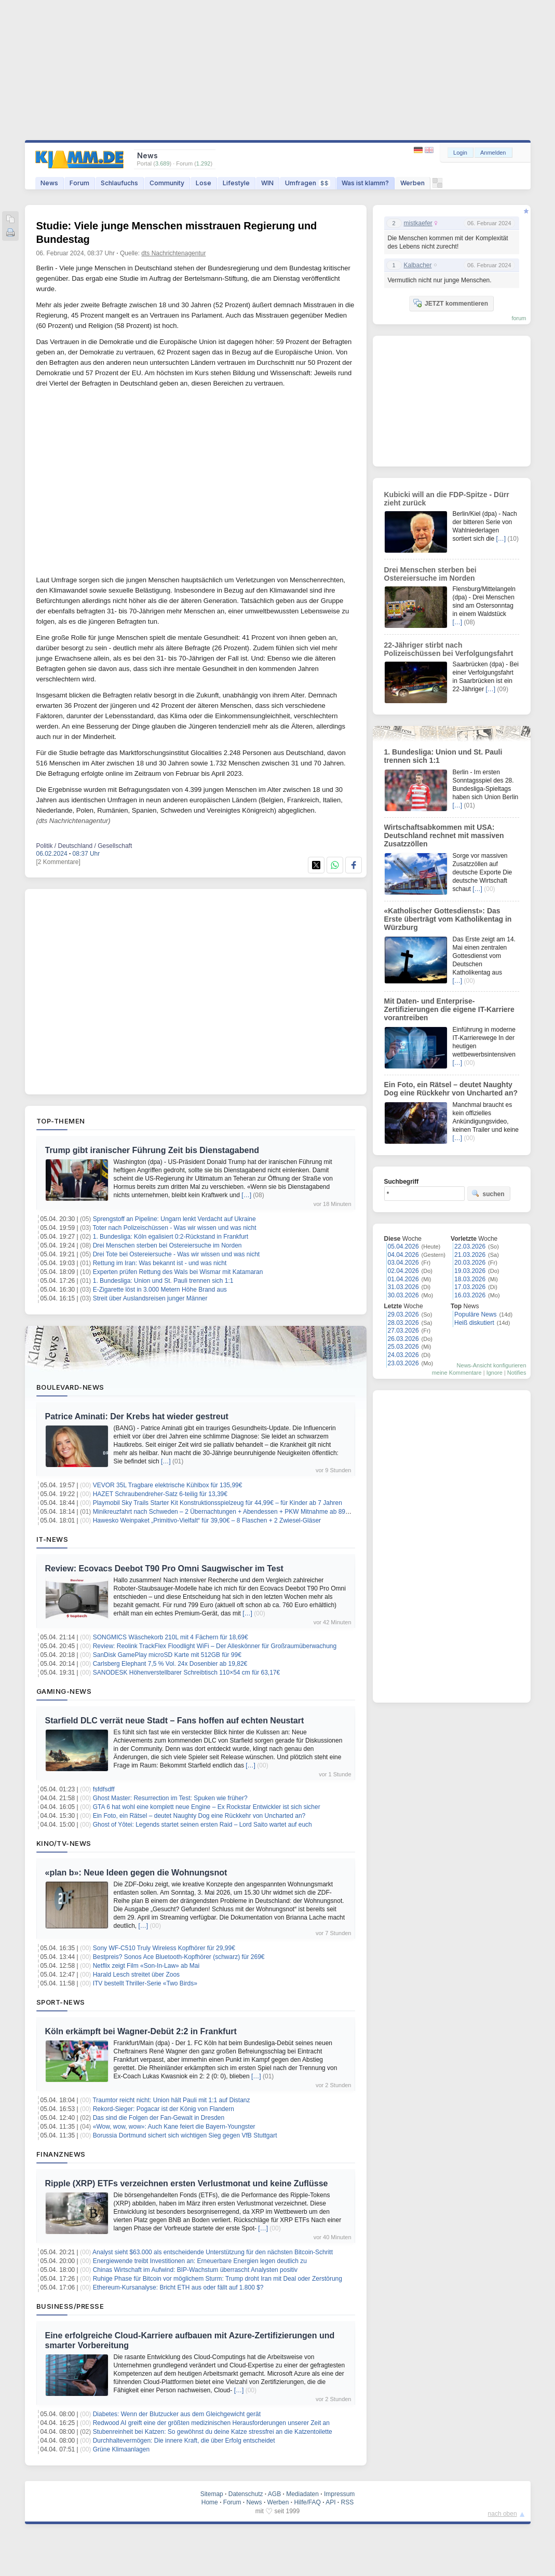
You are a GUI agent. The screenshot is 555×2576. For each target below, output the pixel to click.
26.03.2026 (403, 1338)
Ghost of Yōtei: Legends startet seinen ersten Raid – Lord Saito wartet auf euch (202, 1824)
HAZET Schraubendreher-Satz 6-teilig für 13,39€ (160, 1494)
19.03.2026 (469, 1271)
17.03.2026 (469, 1287)
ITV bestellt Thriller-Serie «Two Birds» (145, 1983)
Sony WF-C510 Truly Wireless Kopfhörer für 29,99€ (164, 1948)
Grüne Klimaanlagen (121, 2449)
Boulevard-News (70, 1387)
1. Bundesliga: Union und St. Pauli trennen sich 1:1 (163, 1280)
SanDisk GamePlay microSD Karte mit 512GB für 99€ (167, 1655)
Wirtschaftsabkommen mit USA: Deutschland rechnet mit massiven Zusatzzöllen (444, 835)
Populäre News (475, 1314)
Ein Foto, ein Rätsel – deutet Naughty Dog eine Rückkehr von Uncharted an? (199, 1815)
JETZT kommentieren (450, 303)
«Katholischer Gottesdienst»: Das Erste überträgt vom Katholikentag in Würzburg (448, 919)
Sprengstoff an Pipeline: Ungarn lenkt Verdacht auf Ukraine (174, 1219)
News (49, 183)
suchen (488, 1193)
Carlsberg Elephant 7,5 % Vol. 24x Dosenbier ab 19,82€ (170, 1663)
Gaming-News (64, 1691)
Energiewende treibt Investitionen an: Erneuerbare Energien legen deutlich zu (200, 2261)
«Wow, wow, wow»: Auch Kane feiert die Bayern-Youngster (174, 2126)
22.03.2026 (469, 1246)
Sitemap (211, 2494)
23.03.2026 (403, 1363)
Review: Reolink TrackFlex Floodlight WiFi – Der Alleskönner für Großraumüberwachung (215, 1646)
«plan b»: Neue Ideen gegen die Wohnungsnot (136, 1872)
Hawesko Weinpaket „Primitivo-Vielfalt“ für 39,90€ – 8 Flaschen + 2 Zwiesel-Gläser (207, 1520)
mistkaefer (418, 223)
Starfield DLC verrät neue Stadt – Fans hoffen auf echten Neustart (174, 1720)
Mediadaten (302, 2494)
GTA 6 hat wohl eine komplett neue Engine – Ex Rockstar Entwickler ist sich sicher (206, 1807)
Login (460, 152)
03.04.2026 (403, 1262)
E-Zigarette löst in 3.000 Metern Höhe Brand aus (160, 1289)
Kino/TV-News (63, 1843)
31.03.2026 (403, 1287)
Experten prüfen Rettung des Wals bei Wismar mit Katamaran (178, 1272)
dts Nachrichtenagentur (173, 253)
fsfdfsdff (104, 1789)
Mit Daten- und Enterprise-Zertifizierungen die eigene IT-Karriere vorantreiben (449, 1009)
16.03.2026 (469, 1295)
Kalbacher (418, 265)
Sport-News (60, 2002)
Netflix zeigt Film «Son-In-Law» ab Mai (146, 1965)
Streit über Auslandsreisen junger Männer (150, 1298)
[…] (246, 1195)
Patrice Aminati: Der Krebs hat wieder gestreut (136, 1416)
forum (518, 318)
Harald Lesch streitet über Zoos (136, 1974)
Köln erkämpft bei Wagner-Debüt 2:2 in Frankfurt (141, 2031)
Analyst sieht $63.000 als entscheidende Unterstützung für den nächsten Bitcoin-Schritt (212, 2252)
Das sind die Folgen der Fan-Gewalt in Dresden (158, 2117)
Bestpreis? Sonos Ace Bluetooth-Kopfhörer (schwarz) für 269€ (179, 1957)
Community (167, 183)
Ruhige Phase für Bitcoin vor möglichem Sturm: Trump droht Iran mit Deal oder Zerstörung (217, 2278)
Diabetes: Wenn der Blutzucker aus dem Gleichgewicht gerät (177, 2414)
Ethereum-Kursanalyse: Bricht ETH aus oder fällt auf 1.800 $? (178, 2287)
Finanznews (61, 2154)
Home (209, 2502)
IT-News (52, 1539)
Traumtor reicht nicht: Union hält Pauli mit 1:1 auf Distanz (171, 2100)
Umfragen (307, 183)
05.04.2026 (403, 1246)
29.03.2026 (403, 1314)
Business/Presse (70, 2306)
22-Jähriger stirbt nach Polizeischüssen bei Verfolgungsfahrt (448, 649)
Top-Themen (60, 1121)
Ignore (494, 1372)
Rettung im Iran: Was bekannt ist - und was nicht (160, 1263)
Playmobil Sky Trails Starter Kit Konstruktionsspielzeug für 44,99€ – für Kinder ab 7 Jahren (217, 1502)
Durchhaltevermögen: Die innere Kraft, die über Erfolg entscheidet (184, 2440)
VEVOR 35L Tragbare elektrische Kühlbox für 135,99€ (167, 1485)
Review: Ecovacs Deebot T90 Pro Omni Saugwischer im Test (164, 1568)
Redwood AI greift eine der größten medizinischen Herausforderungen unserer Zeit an (211, 2423)
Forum (79, 183)
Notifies (516, 1372)
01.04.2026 (403, 1279)
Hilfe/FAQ (307, 2502)
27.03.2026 (403, 1330)
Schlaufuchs (119, 183)
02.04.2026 (403, 1271)
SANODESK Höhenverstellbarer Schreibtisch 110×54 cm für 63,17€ (186, 1672)
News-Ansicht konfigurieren (491, 1365)
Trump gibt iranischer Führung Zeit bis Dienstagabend (152, 1150)
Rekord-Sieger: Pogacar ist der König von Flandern (163, 2109)
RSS (347, 2502)
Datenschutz (245, 2494)
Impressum (339, 2494)
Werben (412, 183)
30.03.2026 (403, 1295)
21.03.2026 (469, 1254)
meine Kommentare (457, 1372)
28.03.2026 (403, 1322)
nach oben (502, 2513)
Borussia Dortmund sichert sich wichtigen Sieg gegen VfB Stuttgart (185, 2135)
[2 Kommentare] (58, 862)
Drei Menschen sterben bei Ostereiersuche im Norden (167, 1245)
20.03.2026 (469, 1262)
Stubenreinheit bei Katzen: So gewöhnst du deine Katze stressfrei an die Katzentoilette (212, 2431)
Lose (203, 183)
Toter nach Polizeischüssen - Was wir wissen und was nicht (174, 1227)
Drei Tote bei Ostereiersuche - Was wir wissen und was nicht (176, 1254)
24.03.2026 (403, 1355)
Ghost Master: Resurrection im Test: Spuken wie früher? (170, 1798)
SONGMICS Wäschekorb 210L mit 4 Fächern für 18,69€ (170, 1637)
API (330, 2502)
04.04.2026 (403, 1254)
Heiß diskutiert (474, 1322)
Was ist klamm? (365, 183)
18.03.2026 (469, 1279)
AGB (274, 2494)
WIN (267, 183)
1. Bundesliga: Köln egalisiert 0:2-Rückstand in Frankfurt (171, 1236)
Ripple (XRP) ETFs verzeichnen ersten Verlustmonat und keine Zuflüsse (186, 2183)
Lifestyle (236, 183)
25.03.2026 (403, 1346)
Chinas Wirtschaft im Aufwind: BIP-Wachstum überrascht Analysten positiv (195, 2269)
